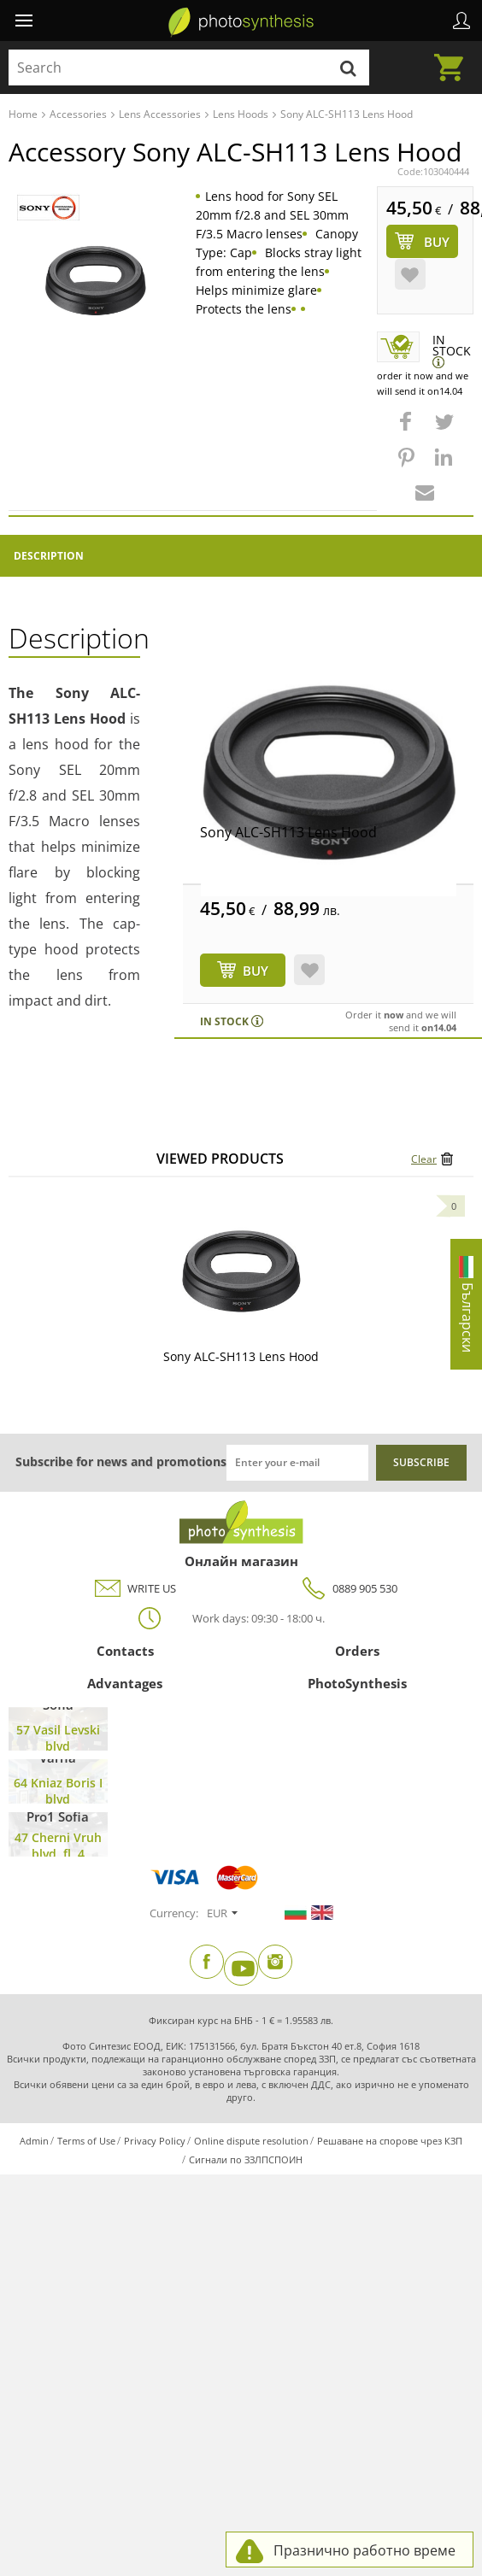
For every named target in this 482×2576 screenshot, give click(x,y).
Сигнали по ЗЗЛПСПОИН (246, 2159)
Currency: (174, 1913)
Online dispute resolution (251, 2140)
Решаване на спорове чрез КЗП (389, 2140)
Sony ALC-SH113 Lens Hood (288, 832)
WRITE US (134, 1589)
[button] (407, 430)
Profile (461, 20)
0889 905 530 (347, 1589)
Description (49, 556)
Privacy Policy (154, 2140)
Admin (34, 2140)
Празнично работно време (364, 2550)
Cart (453, 57)
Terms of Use (86, 2140)
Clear (424, 1159)
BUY (255, 970)
